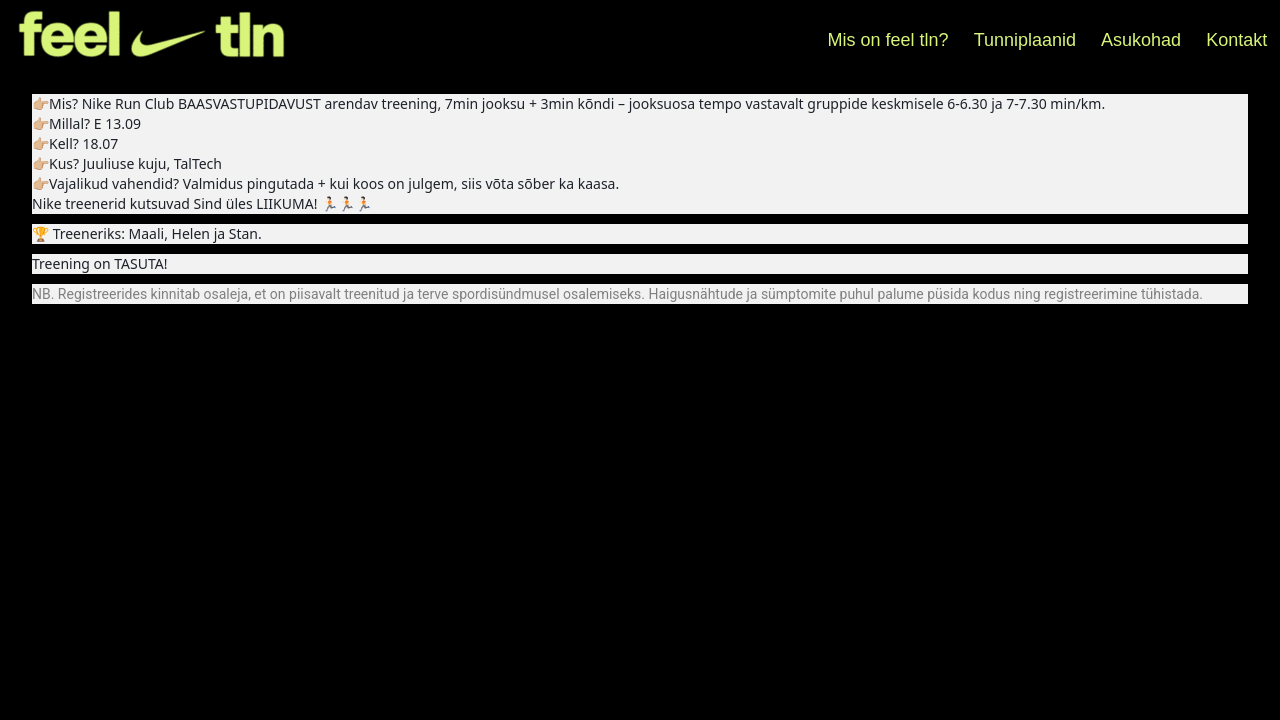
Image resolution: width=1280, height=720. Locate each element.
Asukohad (1141, 40)
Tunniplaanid (1025, 40)
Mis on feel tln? (888, 40)
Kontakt (1236, 40)
